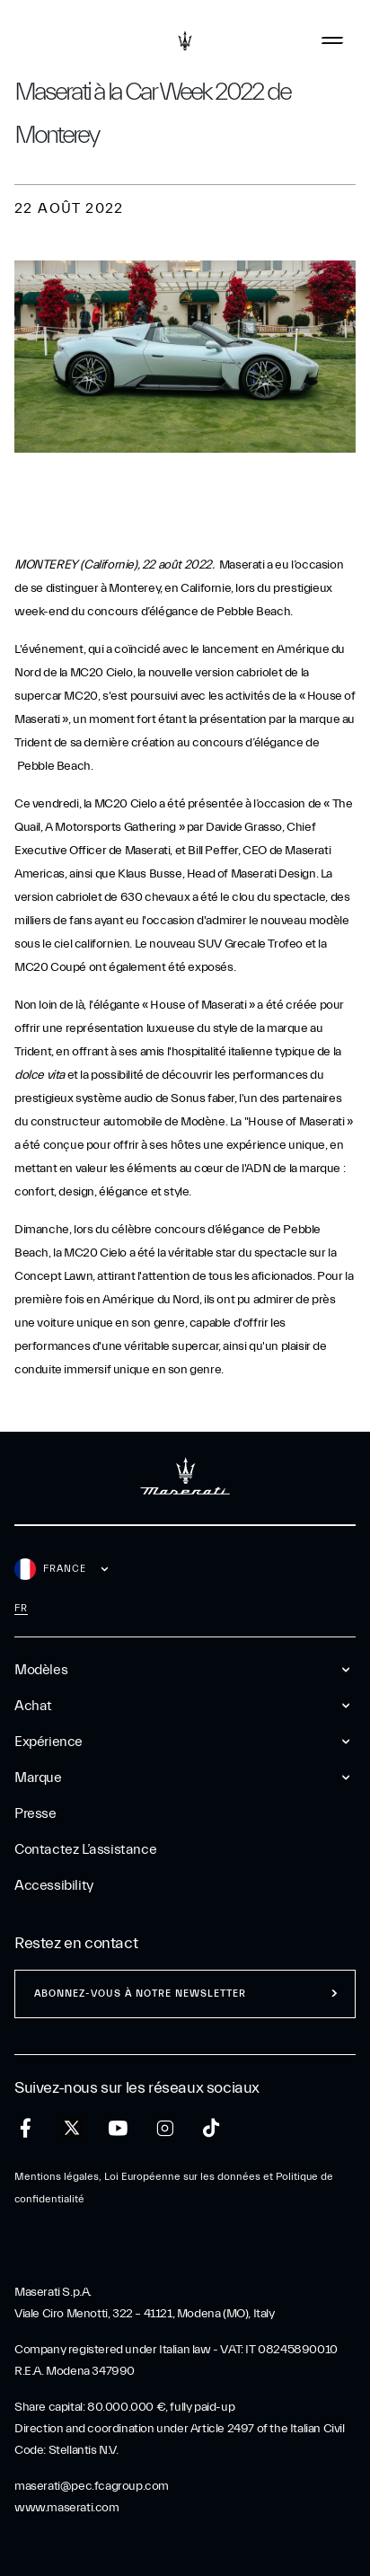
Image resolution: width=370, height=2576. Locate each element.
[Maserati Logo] (185, 40)
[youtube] (118, 2128)
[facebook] (25, 2128)
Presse (35, 1813)
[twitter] (71, 2128)
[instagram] (165, 2128)
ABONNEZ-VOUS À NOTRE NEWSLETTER (140, 1993)
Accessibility (53, 1885)
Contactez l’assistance (85, 1849)
